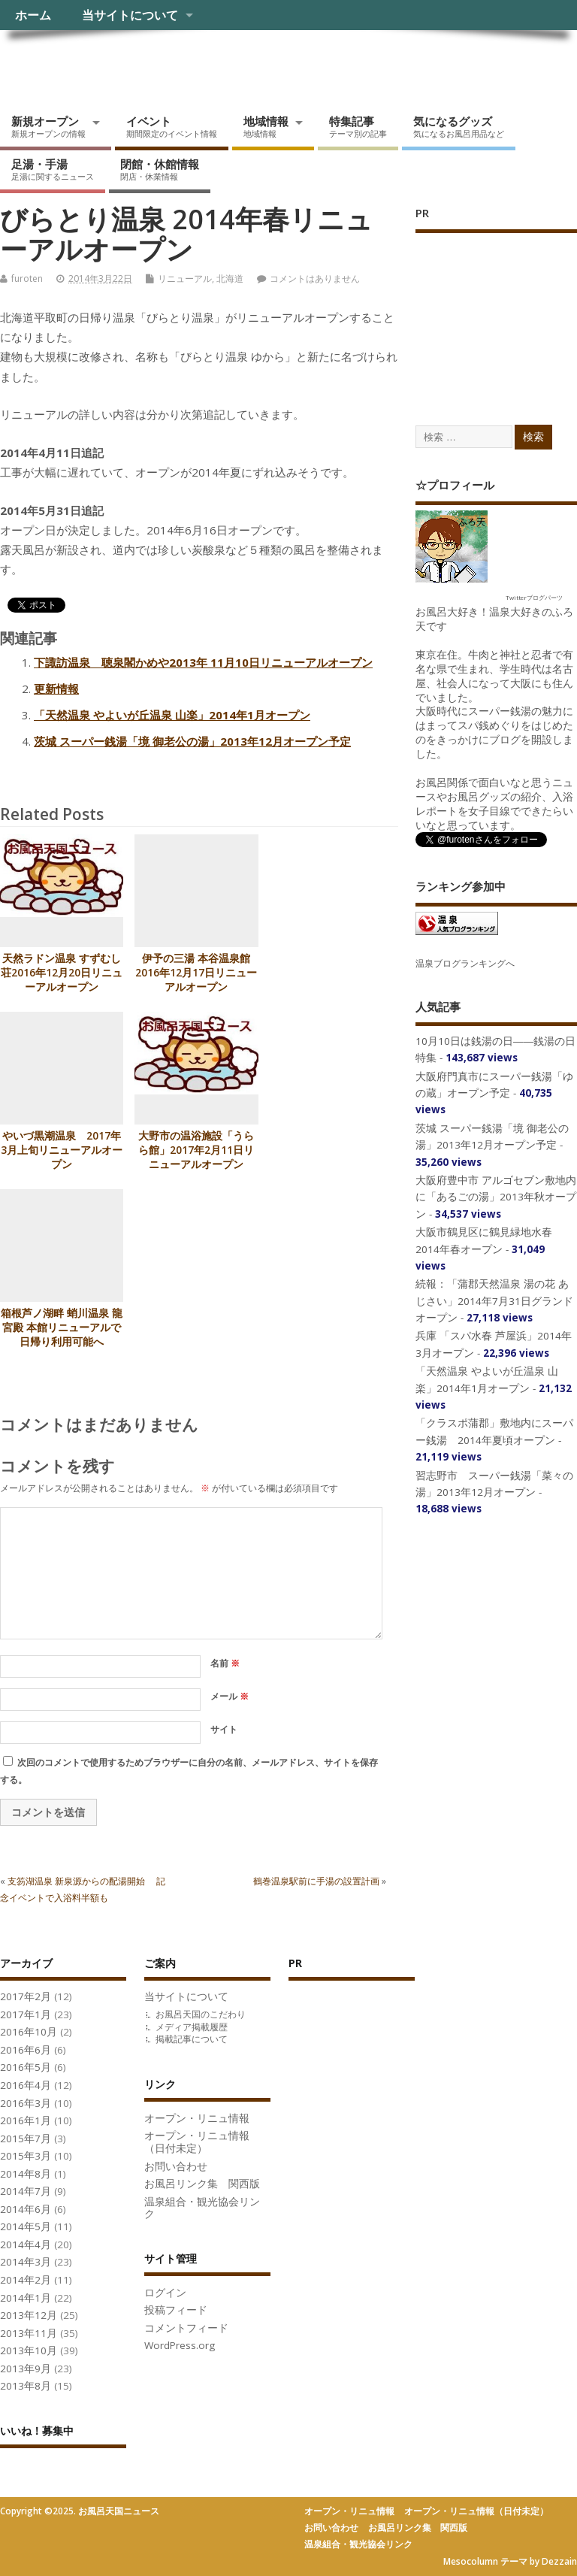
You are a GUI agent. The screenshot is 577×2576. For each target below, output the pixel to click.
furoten (27, 278)
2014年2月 (25, 2280)
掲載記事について (192, 2039)
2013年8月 (25, 2386)
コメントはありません (315, 278)
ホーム (33, 15)
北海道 (229, 278)
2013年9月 (25, 2368)
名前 (225, 1663)
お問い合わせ (175, 2166)
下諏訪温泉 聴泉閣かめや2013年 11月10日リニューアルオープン (203, 662)
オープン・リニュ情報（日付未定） (196, 2142)
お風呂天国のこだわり (201, 2014)
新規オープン (48, 126)
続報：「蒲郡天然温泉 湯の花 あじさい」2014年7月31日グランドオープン (494, 1300)
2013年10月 (28, 2350)
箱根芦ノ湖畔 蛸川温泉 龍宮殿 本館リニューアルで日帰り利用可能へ (61, 1327)
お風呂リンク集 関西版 (202, 2183)
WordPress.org (179, 2345)
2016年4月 (25, 2085)
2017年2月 (25, 1996)
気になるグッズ (458, 126)
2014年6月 (25, 2209)
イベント (171, 126)
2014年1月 (25, 2298)
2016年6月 (25, 2050)
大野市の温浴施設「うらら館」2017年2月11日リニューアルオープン (196, 1150)
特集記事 (358, 126)
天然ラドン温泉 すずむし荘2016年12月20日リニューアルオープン (61, 973)
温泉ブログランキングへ (465, 963)
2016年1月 (25, 2120)
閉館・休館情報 (159, 169)
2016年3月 (25, 2103)
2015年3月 (25, 2156)
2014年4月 (25, 2244)
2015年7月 (25, 2138)
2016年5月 (25, 2067)
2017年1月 (25, 2014)
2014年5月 (25, 2226)
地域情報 (265, 126)
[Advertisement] (496, 313)
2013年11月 (28, 2333)
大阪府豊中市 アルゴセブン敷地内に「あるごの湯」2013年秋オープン (495, 1197)
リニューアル (185, 278)
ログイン (165, 2292)
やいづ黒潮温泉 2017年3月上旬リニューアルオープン (61, 1150)
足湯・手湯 (52, 169)
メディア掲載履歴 (192, 2027)
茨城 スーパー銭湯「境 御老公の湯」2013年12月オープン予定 (192, 741)
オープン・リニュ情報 (196, 2118)
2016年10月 (28, 2032)
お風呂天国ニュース (116, 64)
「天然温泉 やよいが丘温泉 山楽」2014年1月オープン (172, 714)
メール (229, 1696)
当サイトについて (130, 15)
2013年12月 (28, 2315)
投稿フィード (175, 2310)
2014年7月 (25, 2191)
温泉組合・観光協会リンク (202, 2208)
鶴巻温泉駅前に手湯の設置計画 (316, 1881)
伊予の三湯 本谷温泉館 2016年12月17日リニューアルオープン (196, 973)
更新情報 (56, 688)
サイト (223, 1729)
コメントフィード (186, 2328)
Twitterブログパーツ (534, 597)
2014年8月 (25, 2174)
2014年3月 (25, 2262)
